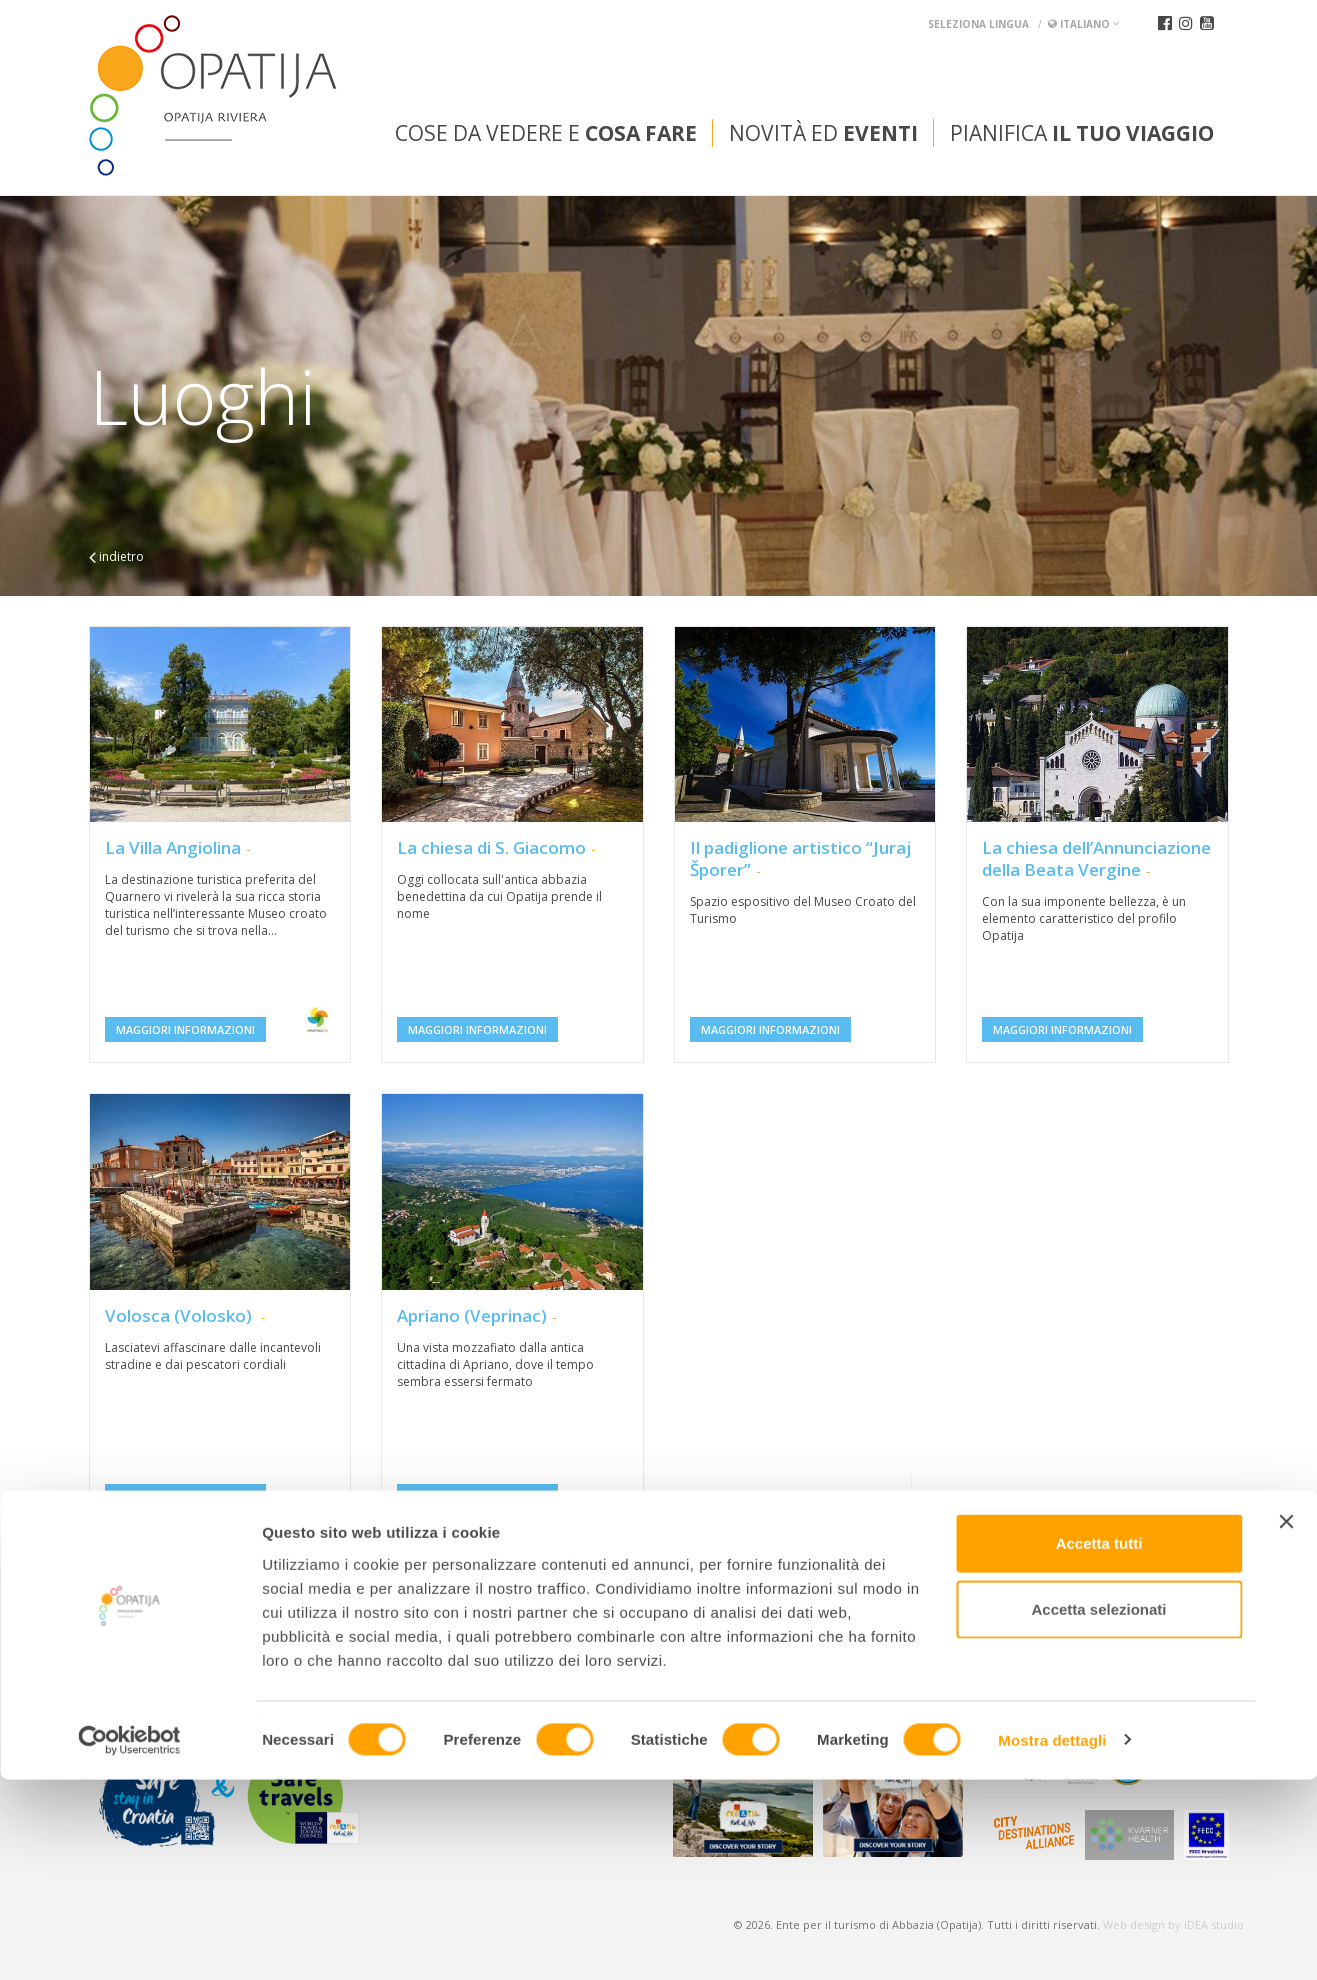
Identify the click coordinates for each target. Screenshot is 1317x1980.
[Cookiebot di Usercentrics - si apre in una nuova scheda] (129, 1941)
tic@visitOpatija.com (516, 1666)
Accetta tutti (1099, 1743)
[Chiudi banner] (1286, 1722)
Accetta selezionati (1098, 1809)
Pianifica (1082, 133)
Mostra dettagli (1052, 1940)
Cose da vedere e (546, 133)
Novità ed (823, 133)
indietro (116, 556)
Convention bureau (166, 1616)
